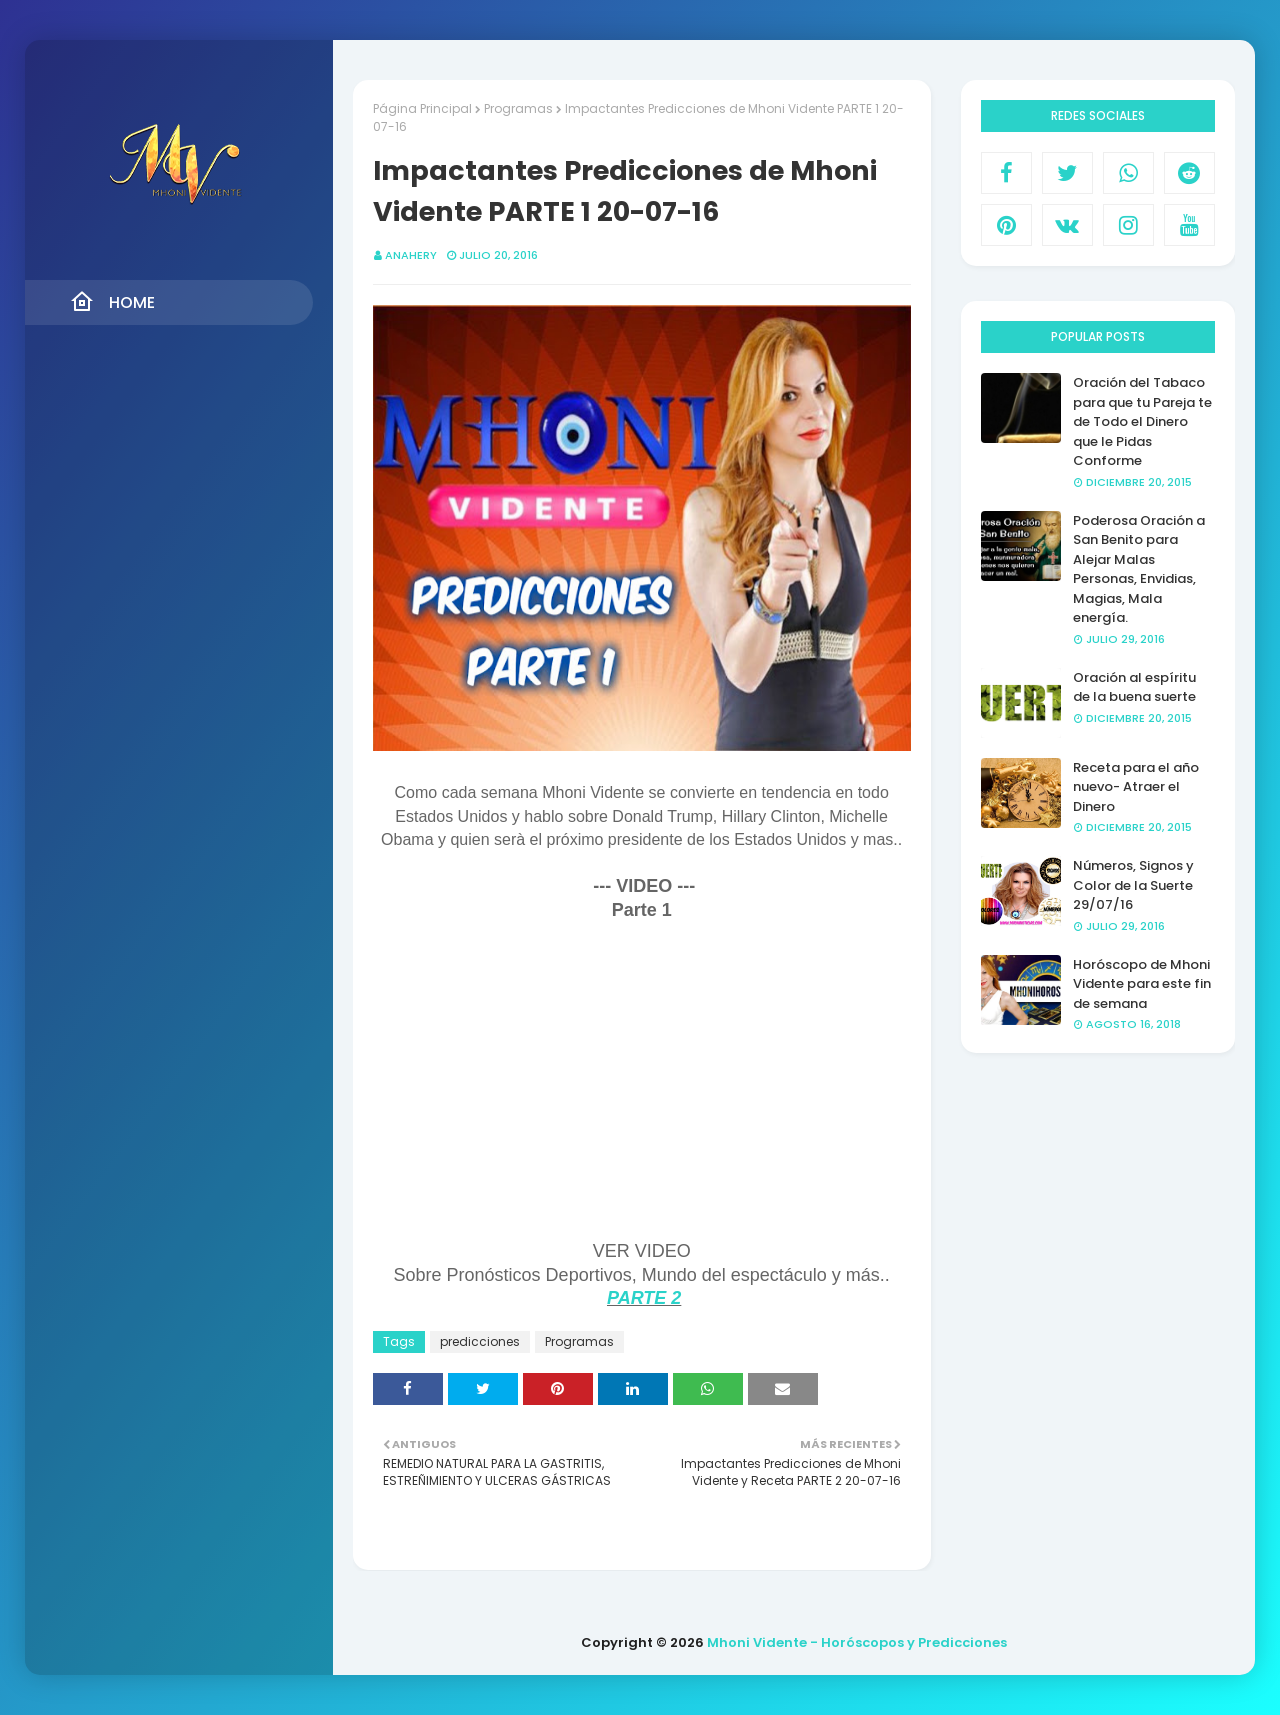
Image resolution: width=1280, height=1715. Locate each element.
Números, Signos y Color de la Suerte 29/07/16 (1133, 885)
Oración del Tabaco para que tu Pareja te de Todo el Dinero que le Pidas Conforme (1142, 421)
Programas (518, 108)
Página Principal (422, 108)
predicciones (480, 1341)
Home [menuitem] (112, 302)
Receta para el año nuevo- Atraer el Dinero (1136, 787)
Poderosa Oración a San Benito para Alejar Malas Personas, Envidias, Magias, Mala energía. (1139, 569)
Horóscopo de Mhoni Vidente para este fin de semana (1142, 984)
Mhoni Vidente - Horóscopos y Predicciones (857, 1642)
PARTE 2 (644, 1298)
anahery (411, 255)
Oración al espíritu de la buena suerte (1134, 687)
